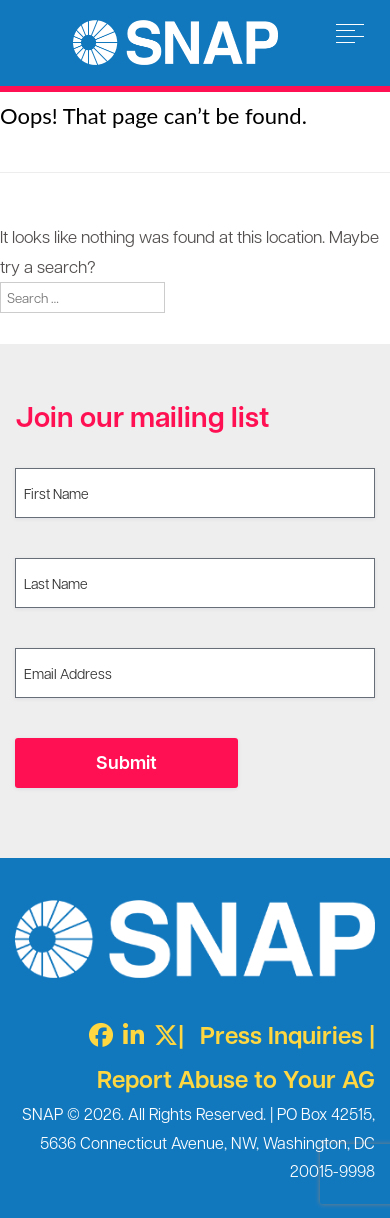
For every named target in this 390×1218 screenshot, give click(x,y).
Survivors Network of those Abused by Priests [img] (175, 42)
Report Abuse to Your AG (236, 1078)
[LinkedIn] (128, 1034)
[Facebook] (96, 1034)
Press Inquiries (281, 1034)
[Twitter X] (161, 1034)
